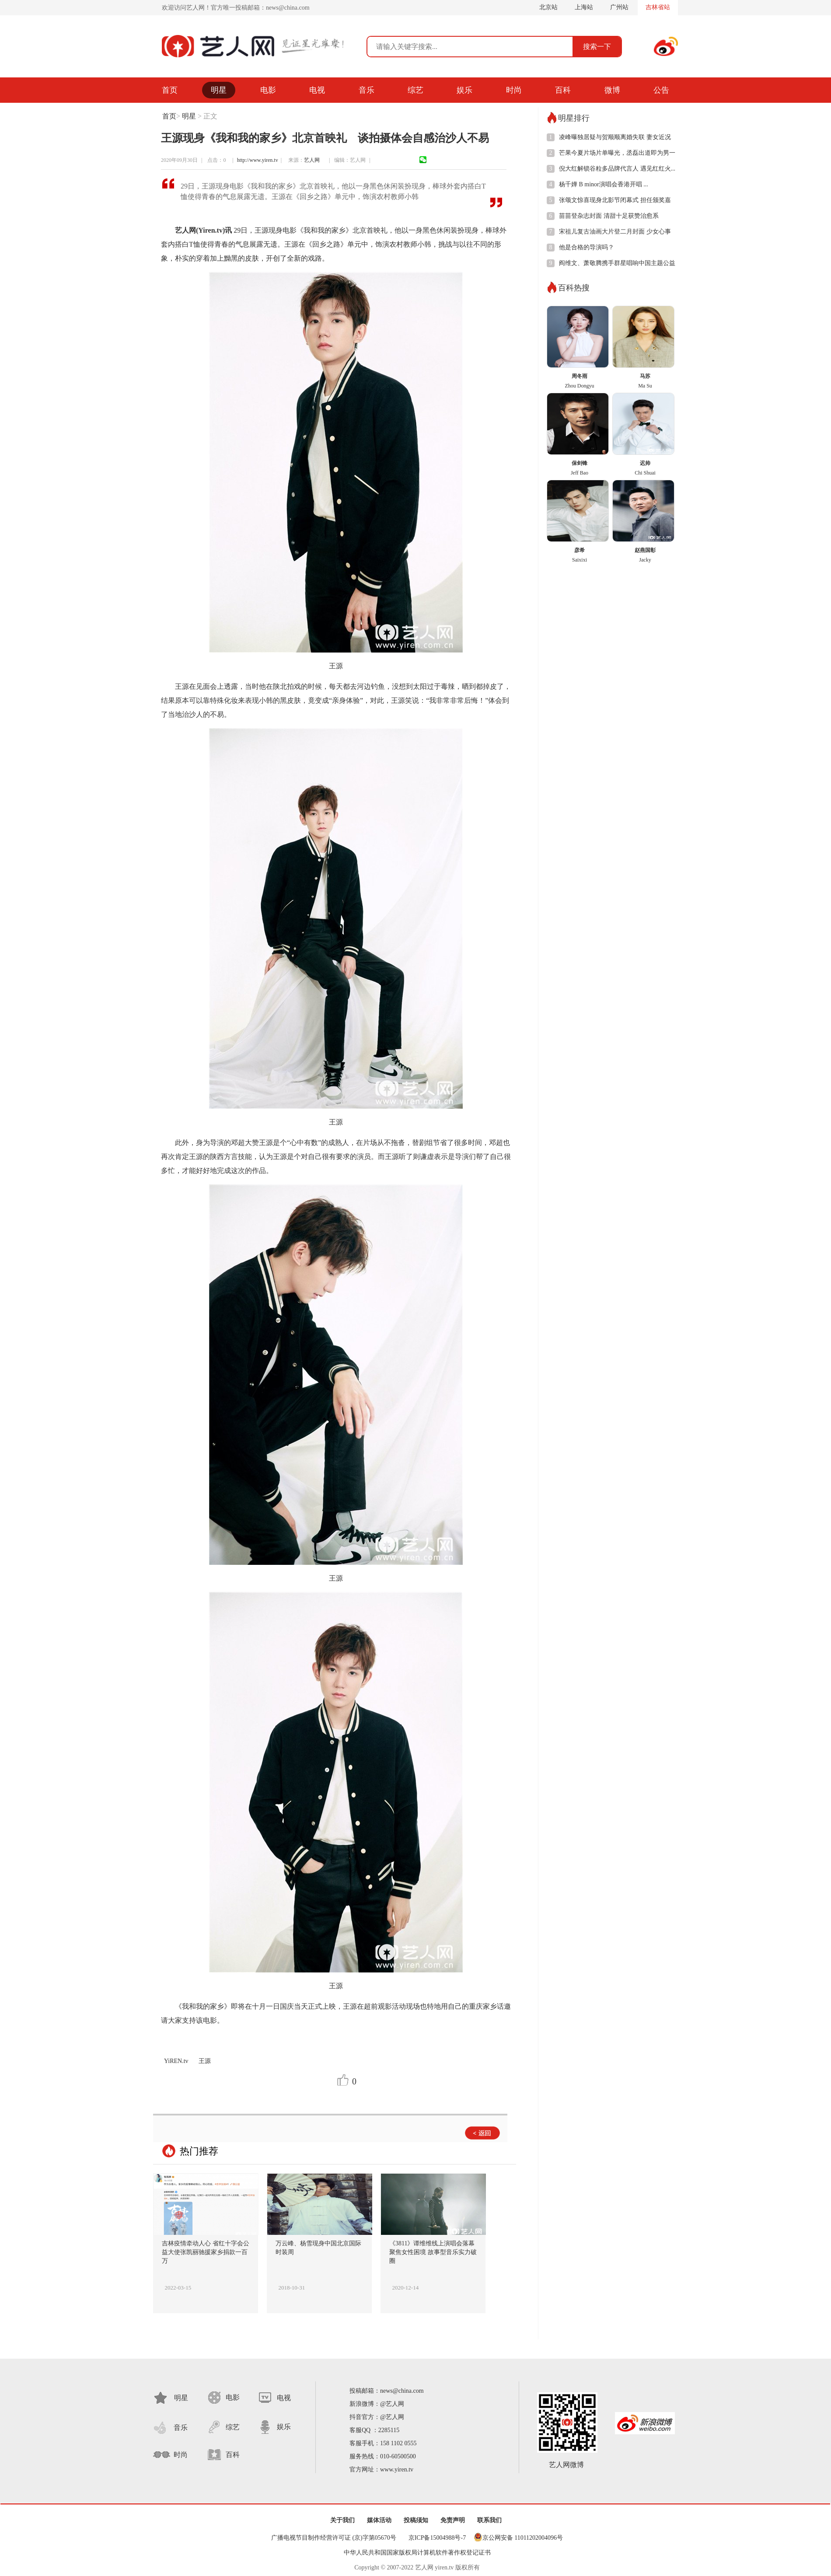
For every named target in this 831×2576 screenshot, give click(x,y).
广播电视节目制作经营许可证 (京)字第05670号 (333, 2537)
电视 (317, 90)
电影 (268, 90)
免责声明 (452, 2520)
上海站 (584, 7)
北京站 (548, 7)
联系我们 (489, 2520)
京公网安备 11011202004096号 (522, 2537)
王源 (205, 2061)
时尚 (514, 90)
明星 (219, 90)
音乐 (366, 90)
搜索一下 (597, 46)
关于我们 (342, 2520)
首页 (170, 90)
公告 (661, 90)
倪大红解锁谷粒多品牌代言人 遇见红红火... (617, 168)
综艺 (415, 90)
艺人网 (314, 160)
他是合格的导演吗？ (586, 247)
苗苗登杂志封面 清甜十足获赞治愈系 (609, 216)
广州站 (619, 7)
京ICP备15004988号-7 (437, 2537)
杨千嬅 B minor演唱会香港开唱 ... (603, 184)
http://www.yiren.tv (257, 160)
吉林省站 (658, 7)
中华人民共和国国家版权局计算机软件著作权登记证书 (417, 2552)
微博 (612, 90)
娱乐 (464, 90)
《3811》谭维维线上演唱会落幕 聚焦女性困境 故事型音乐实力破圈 (433, 2252)
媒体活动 (379, 2520)
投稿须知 (416, 2520)
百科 (563, 90)
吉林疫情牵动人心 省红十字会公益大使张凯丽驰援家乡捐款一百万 (205, 2252)
